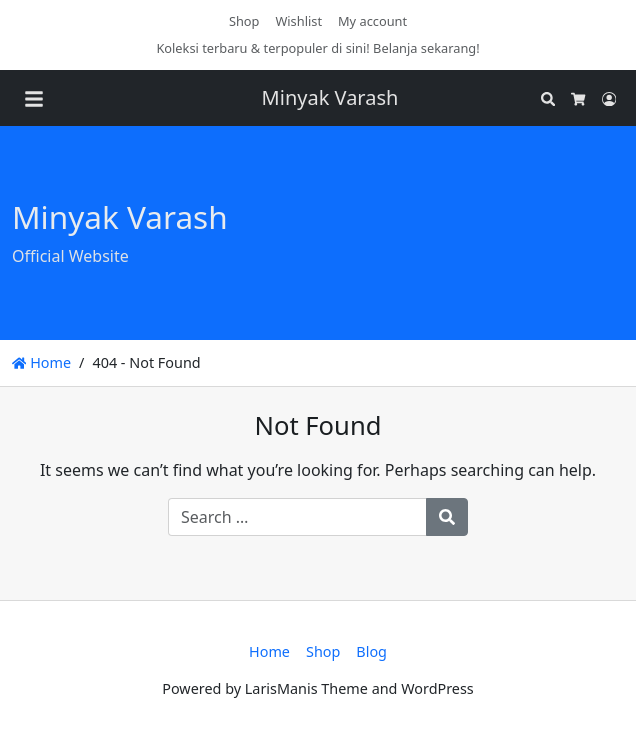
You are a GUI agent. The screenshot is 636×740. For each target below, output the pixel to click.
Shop (244, 21)
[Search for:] (297, 517)
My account (372, 21)
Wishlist (298, 21)
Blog (371, 651)
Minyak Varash (330, 97)
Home (41, 362)
